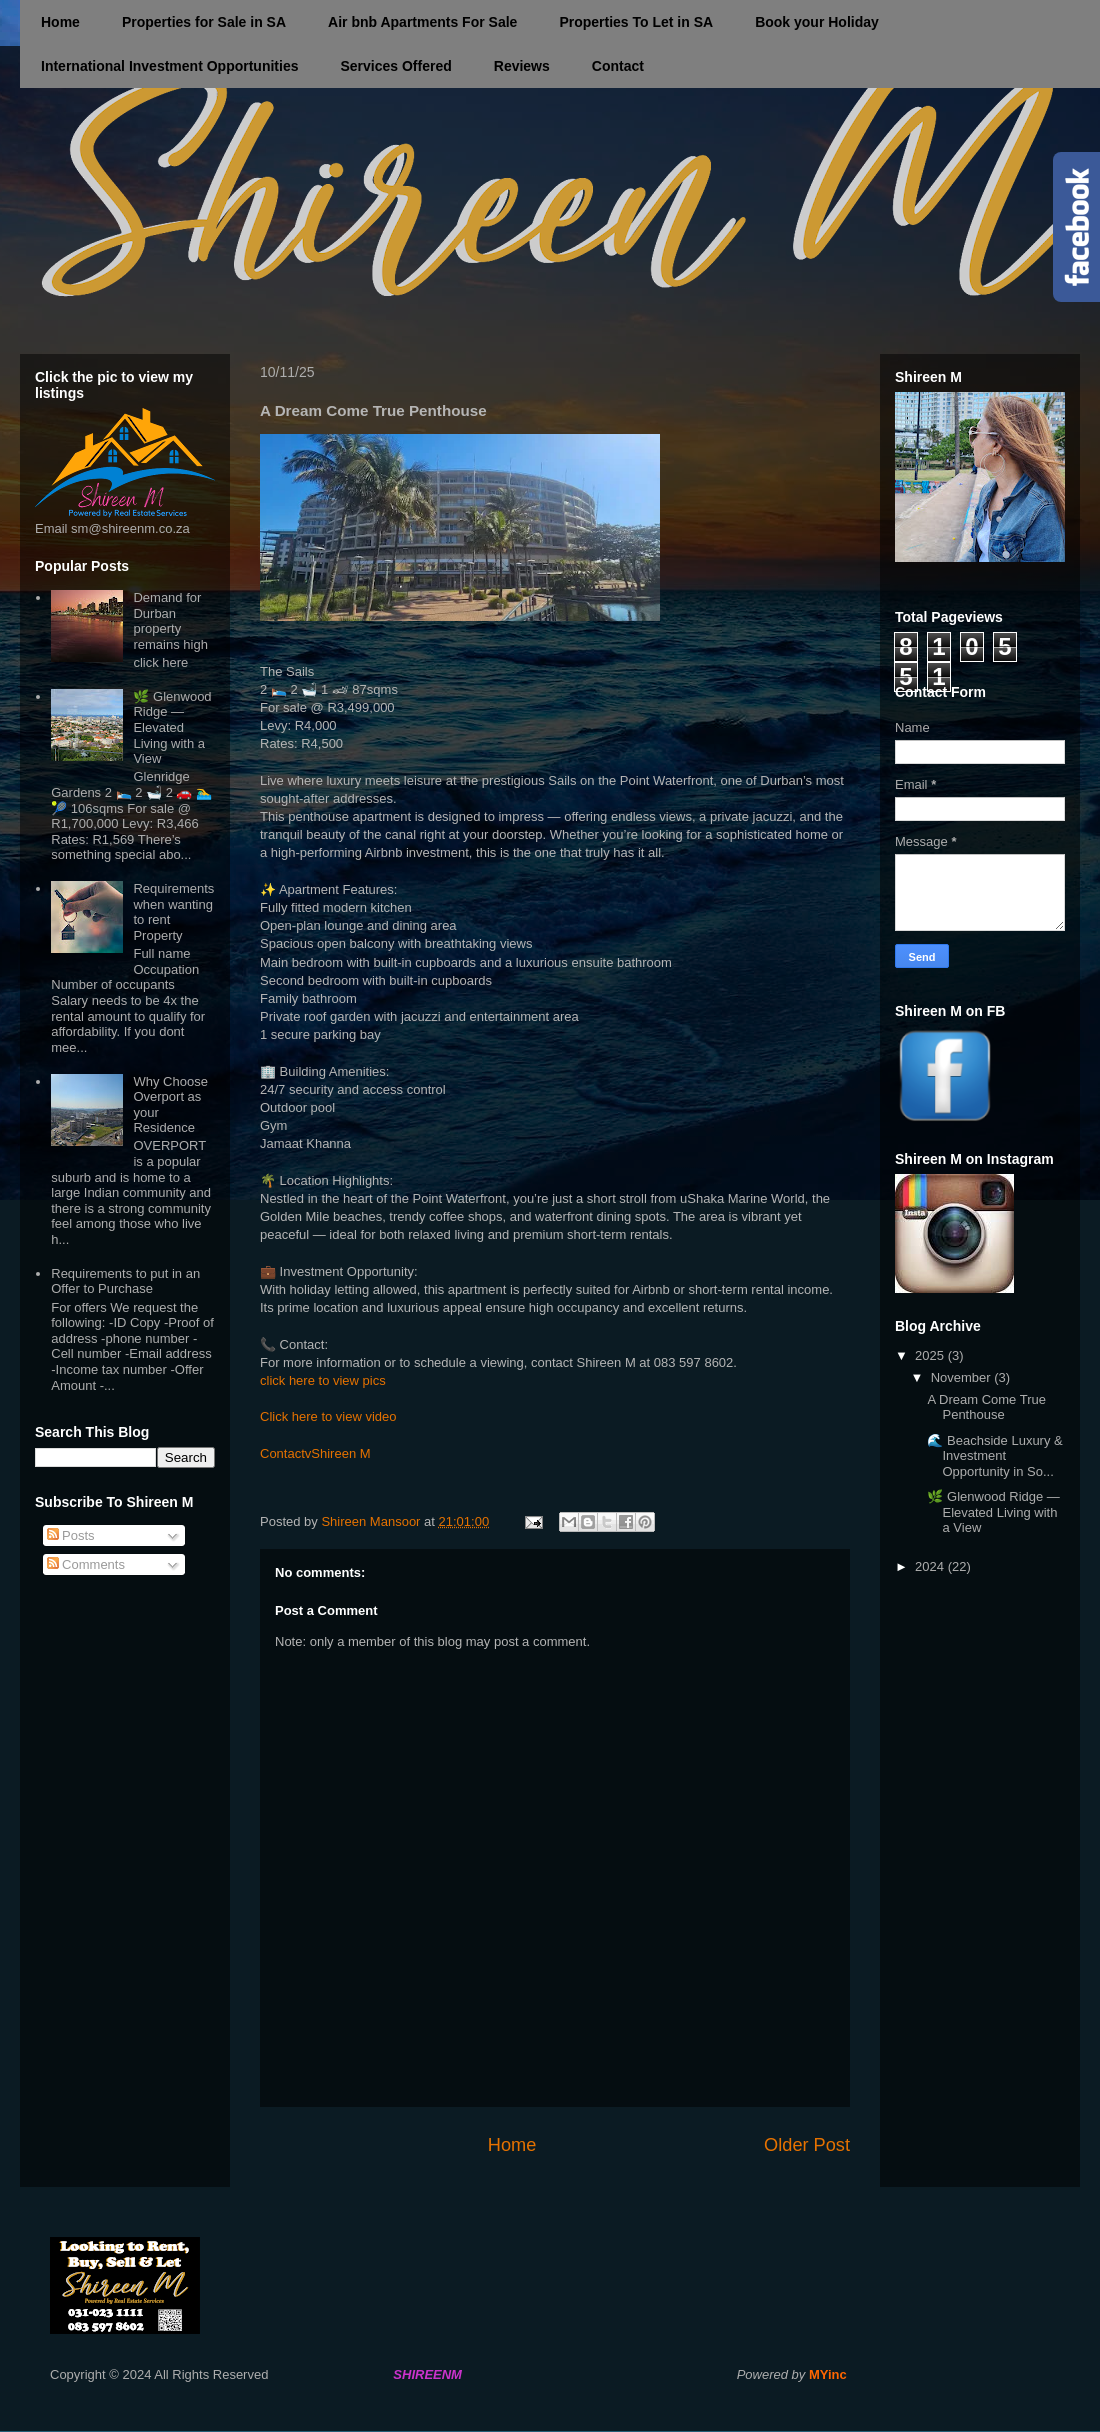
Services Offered (395, 66)
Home (60, 22)
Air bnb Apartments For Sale (422, 22)
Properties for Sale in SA (204, 22)
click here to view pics (323, 1380)
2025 (931, 1355)
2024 (931, 1566)
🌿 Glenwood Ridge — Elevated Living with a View (172, 727)
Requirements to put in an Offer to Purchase (125, 1281)
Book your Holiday (817, 22)
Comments (86, 1564)
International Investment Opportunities (169, 66)
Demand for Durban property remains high (170, 621)
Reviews (522, 66)
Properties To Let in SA (636, 22)
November (963, 1377)
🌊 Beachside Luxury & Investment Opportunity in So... (994, 1456)
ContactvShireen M (315, 1453)
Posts (71, 1535)
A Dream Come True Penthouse (986, 1407)
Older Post (807, 2145)
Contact (618, 66)
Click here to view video (328, 1416)
